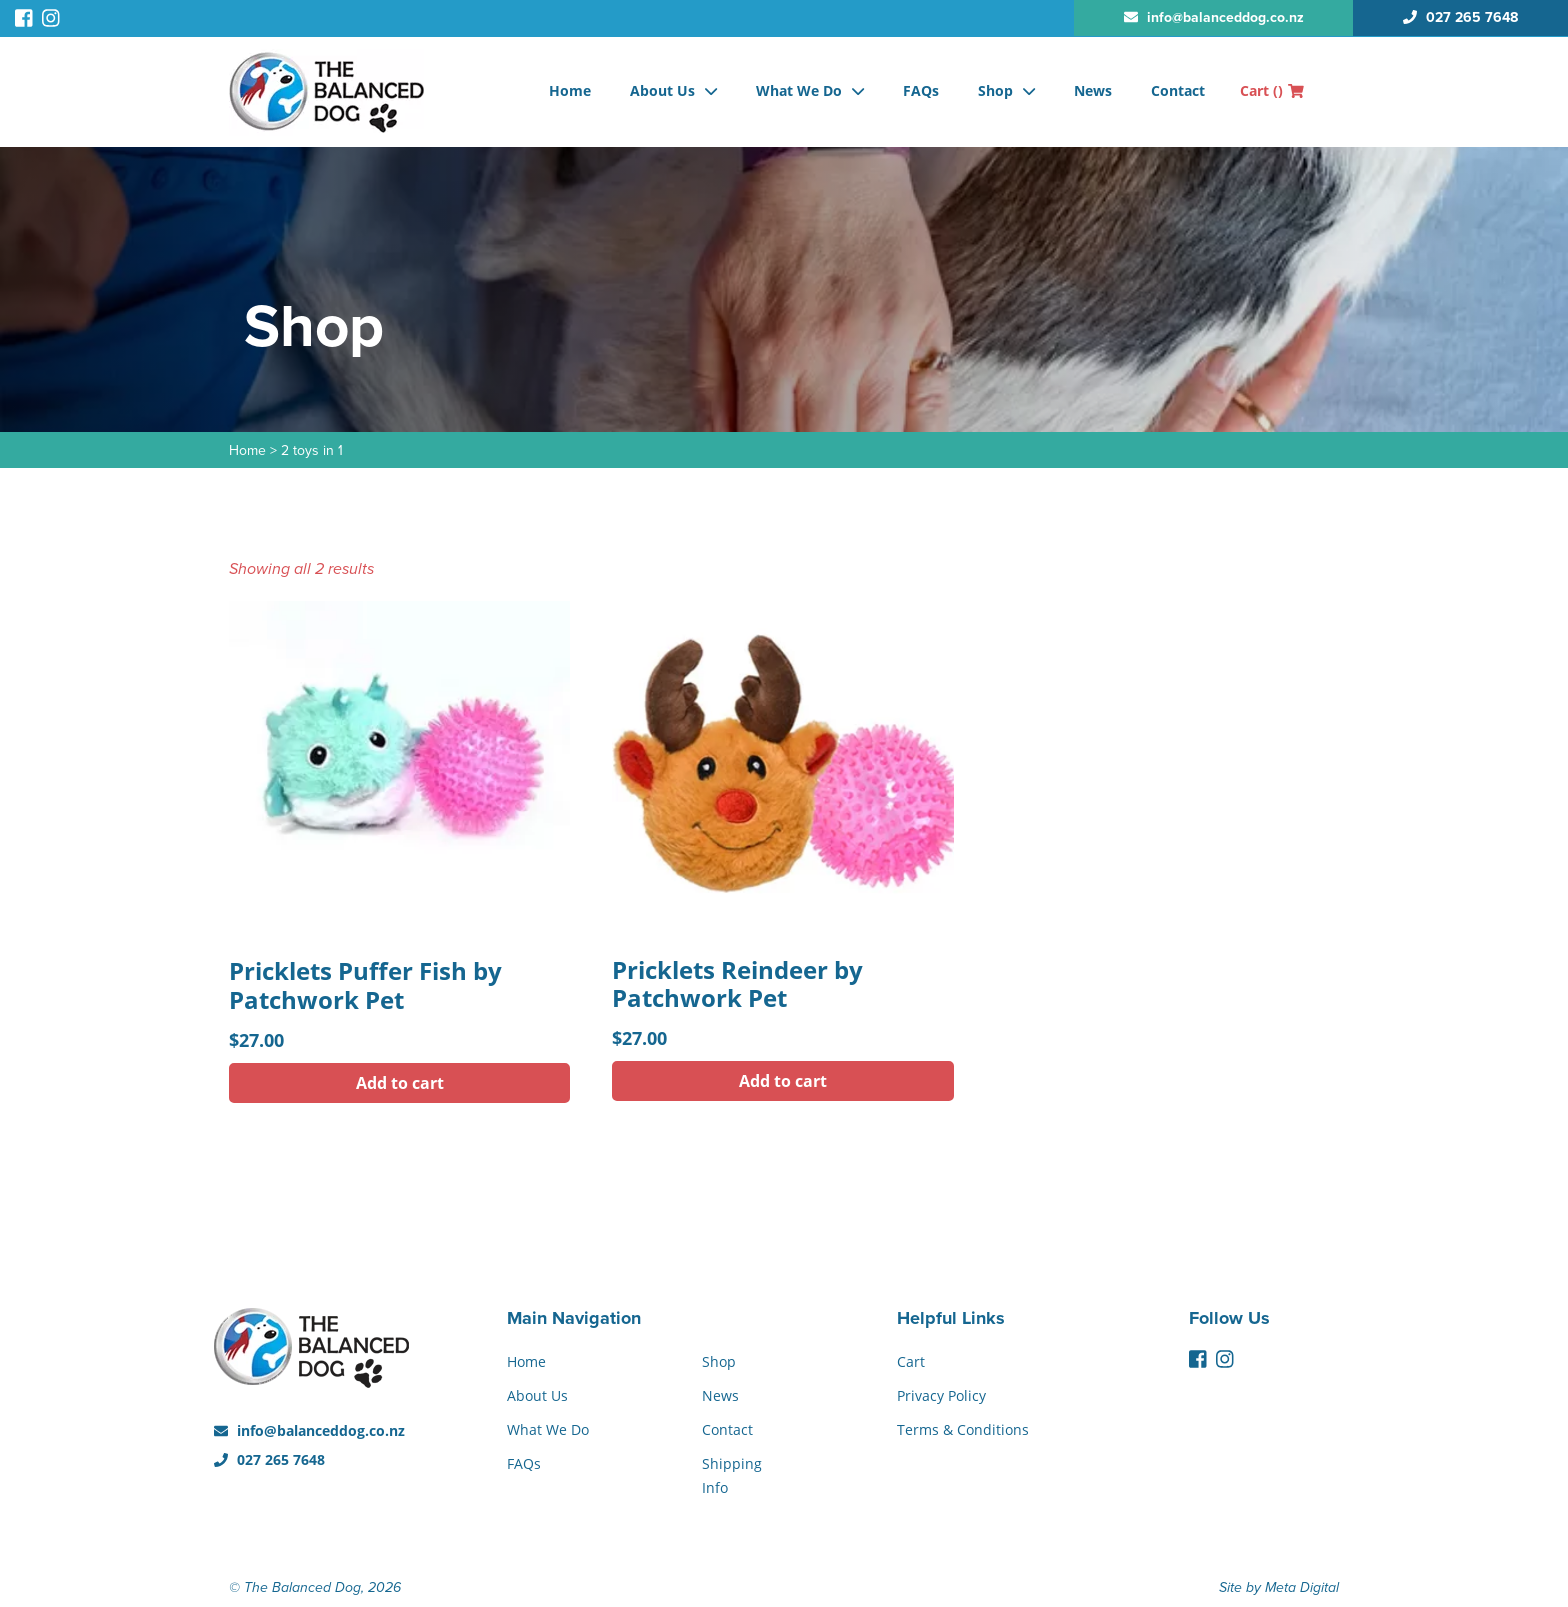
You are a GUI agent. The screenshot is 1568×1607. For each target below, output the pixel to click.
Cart (1272, 90)
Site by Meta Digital (1279, 1587)
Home (570, 90)
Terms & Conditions (963, 1429)
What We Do (799, 90)
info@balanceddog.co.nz (309, 1430)
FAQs (921, 90)
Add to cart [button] (400, 1083)
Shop (995, 90)
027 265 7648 (269, 1459)
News (1093, 90)
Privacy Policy (941, 1395)
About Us (662, 90)
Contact (1178, 90)
